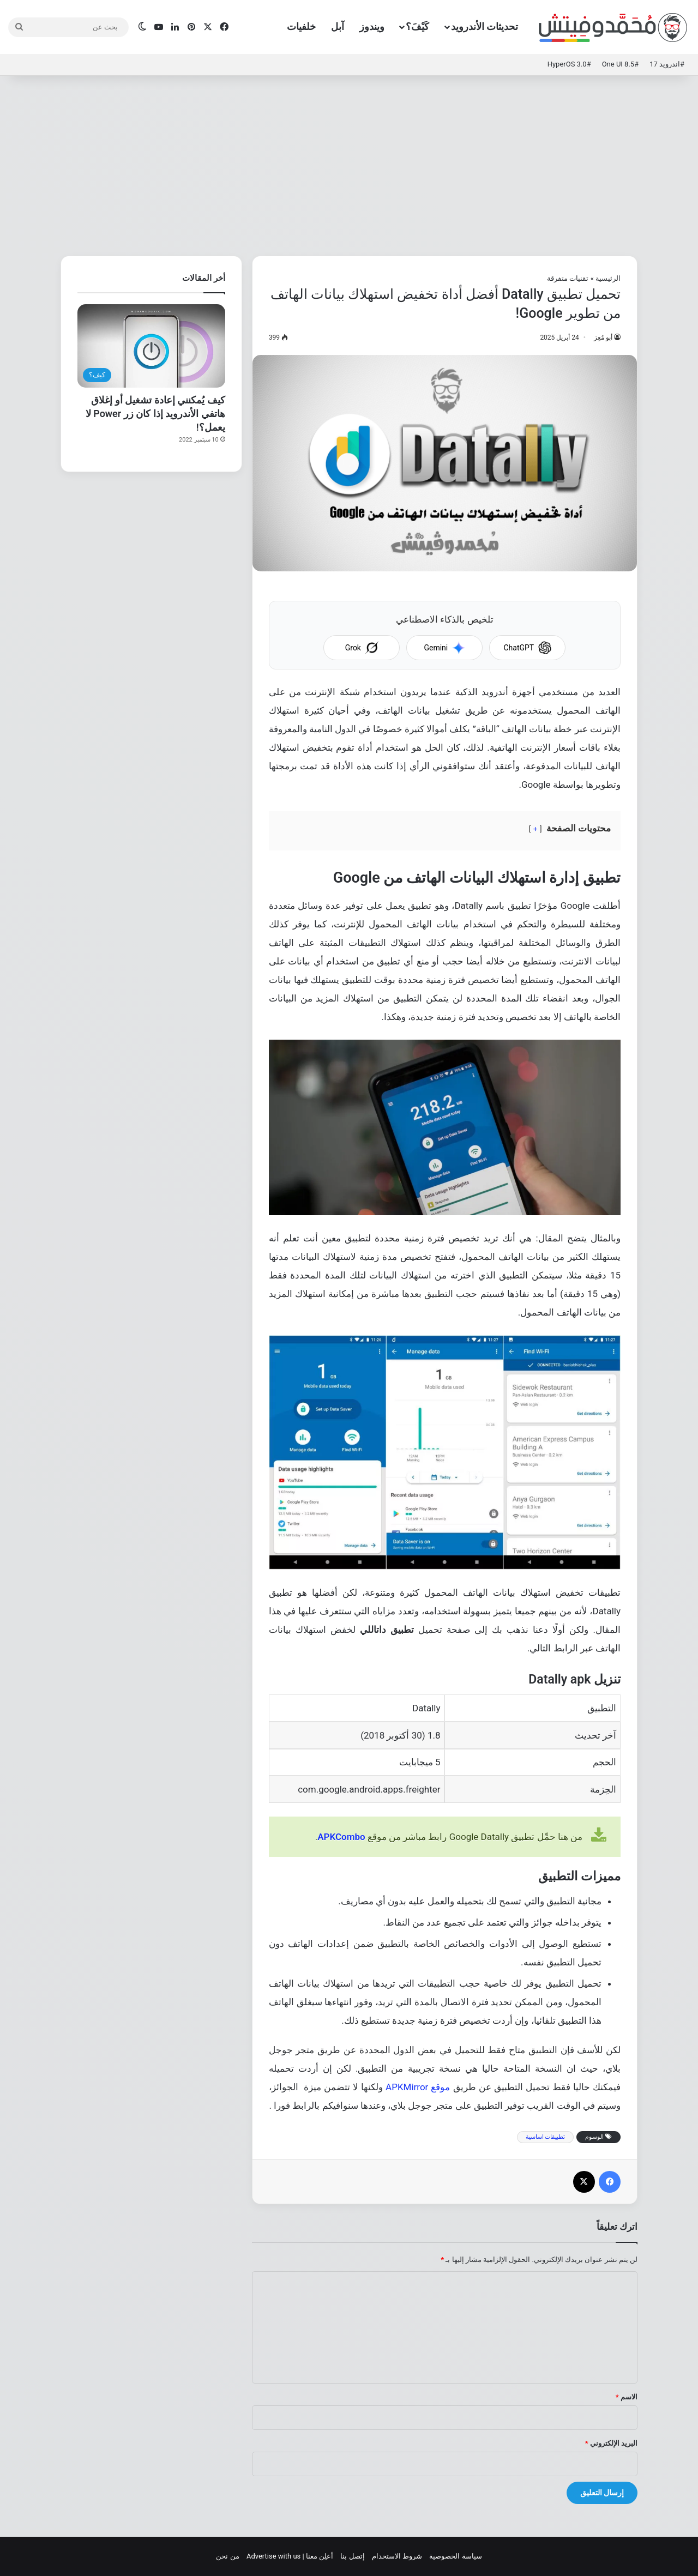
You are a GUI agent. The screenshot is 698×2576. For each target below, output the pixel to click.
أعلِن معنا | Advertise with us (289, 2556)
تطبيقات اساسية (545, 2136)
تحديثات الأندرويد (484, 26)
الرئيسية (608, 278)
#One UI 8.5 (620, 64)
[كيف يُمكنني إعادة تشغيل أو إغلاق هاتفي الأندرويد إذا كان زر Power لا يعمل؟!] (151, 346)
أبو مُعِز (603, 337)
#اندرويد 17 (666, 64)
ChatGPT (527, 647)
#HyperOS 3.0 (569, 64)
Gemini (444, 647)
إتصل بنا (352, 2556)
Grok (361, 647)
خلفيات (301, 26)
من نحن (227, 2556)
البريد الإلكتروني (611, 2443)
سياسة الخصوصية (455, 2556)
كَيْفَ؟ (417, 26)
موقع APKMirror (418, 2087)
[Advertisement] (349, 163)
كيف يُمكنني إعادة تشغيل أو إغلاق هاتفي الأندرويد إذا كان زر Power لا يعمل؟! (155, 413)
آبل (337, 26)
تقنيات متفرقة (567, 278)
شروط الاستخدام (397, 2556)
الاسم (626, 2397)
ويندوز (371, 26)
